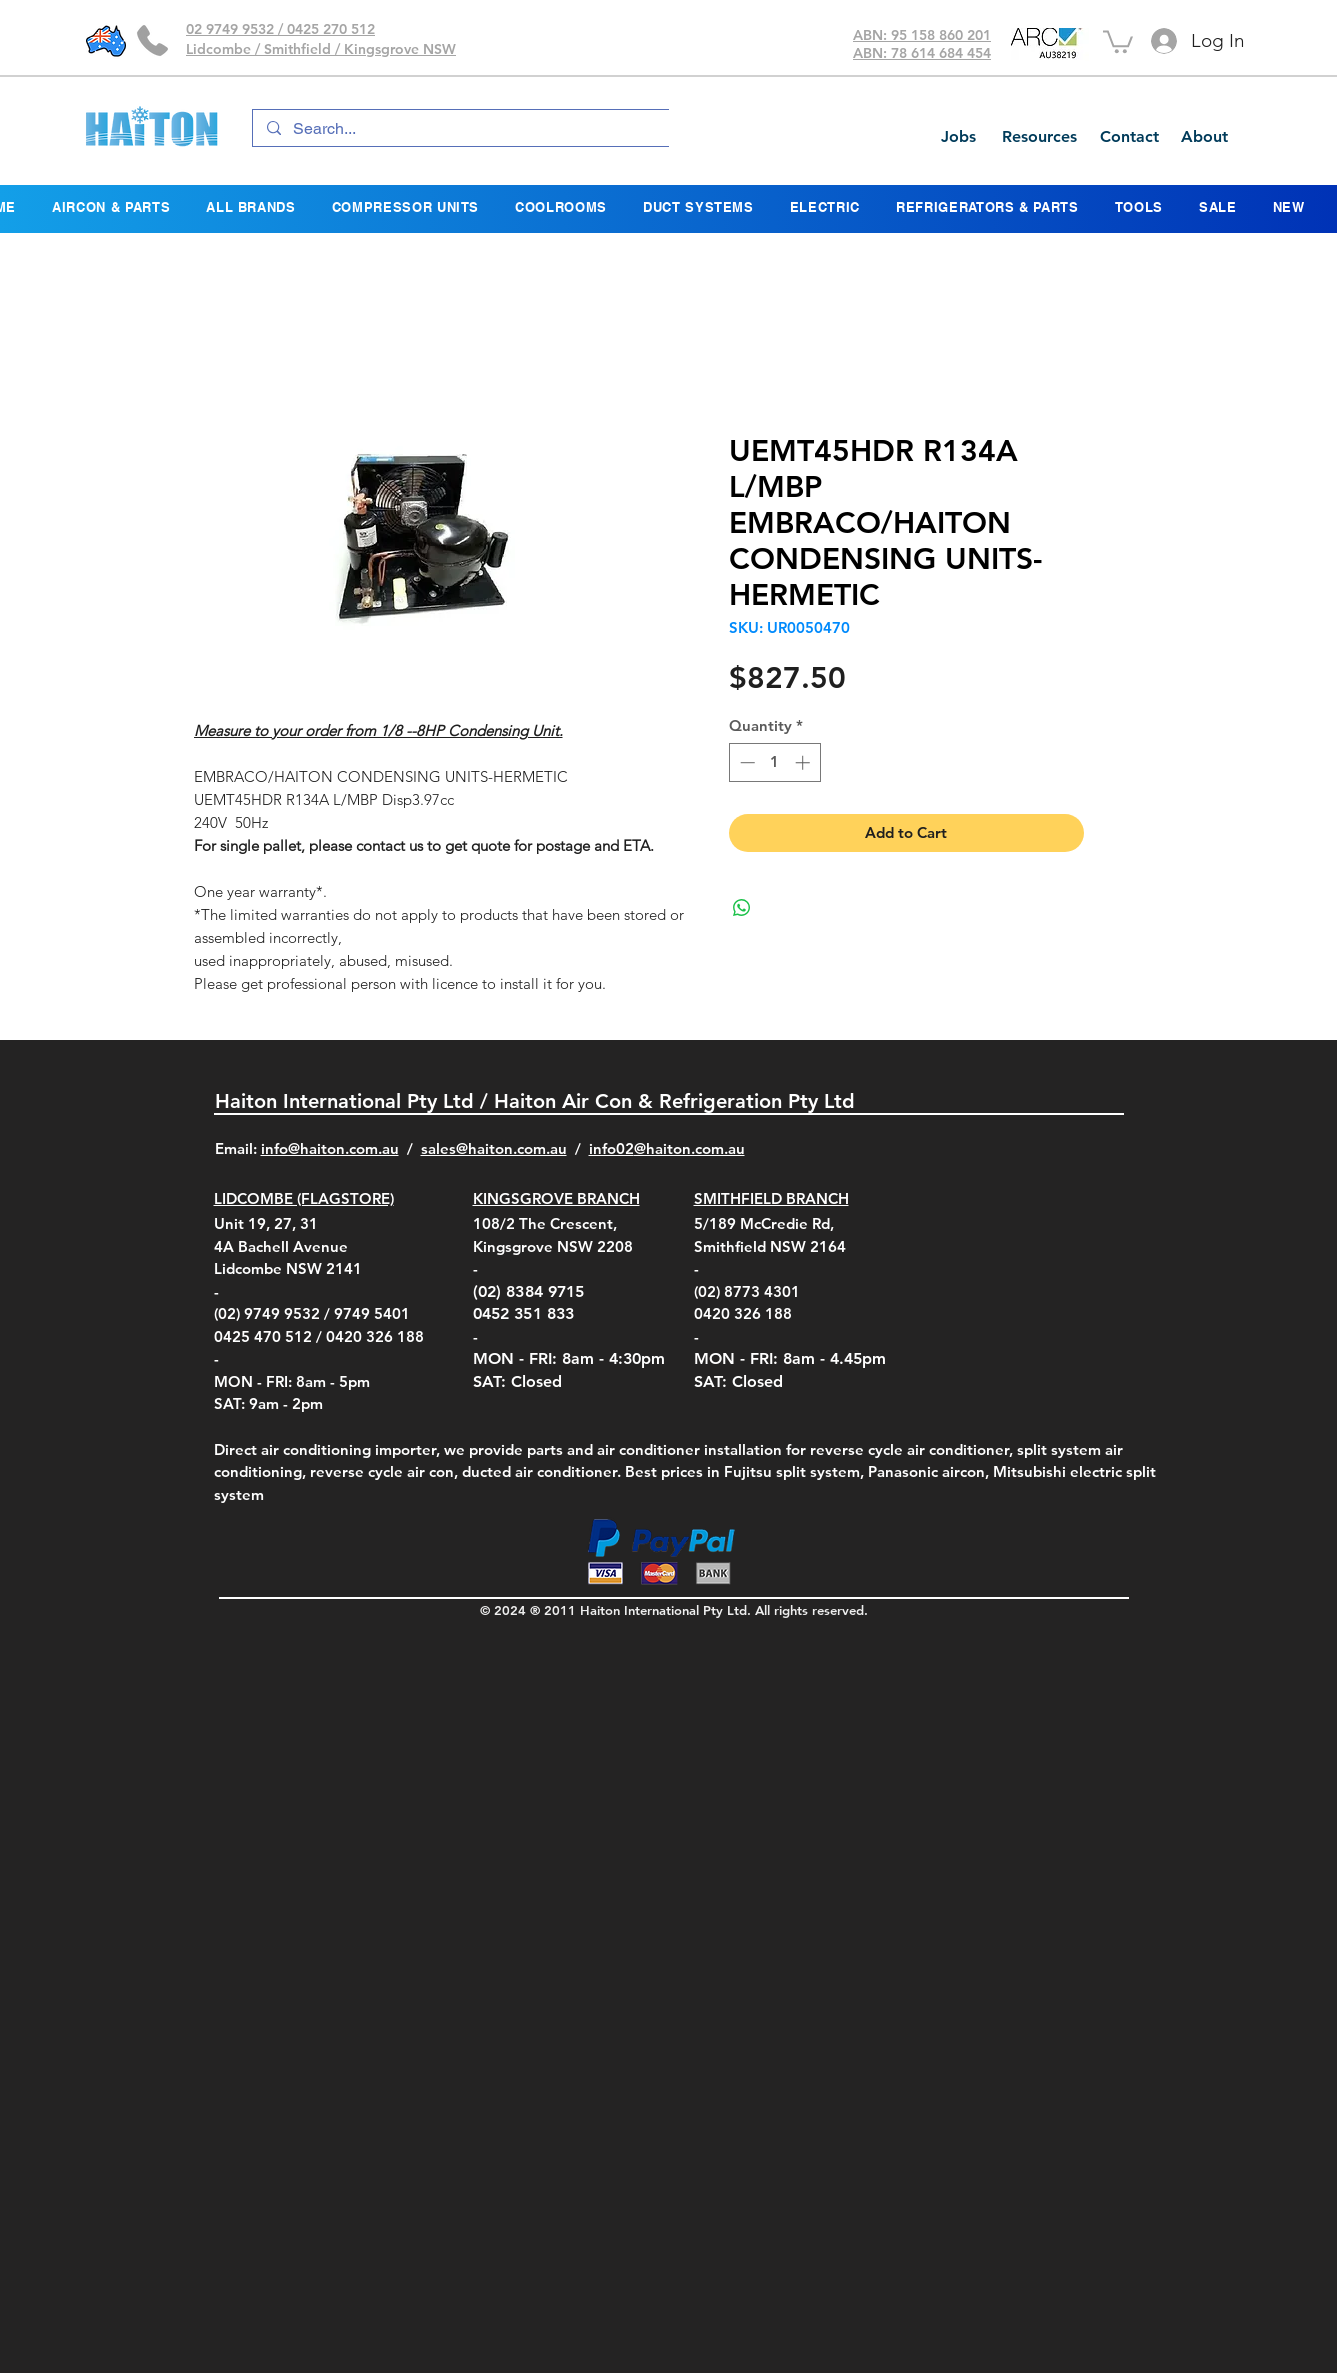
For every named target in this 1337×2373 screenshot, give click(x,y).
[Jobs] (958, 137)
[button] (1118, 40)
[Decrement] (745, 762)
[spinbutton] (774, 762)
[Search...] (467, 129)
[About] (1204, 137)
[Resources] (1039, 137)
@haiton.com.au (689, 1148)
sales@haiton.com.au (494, 1148)
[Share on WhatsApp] (742, 908)
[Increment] (804, 762)
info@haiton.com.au (330, 1148)
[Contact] (1129, 137)
